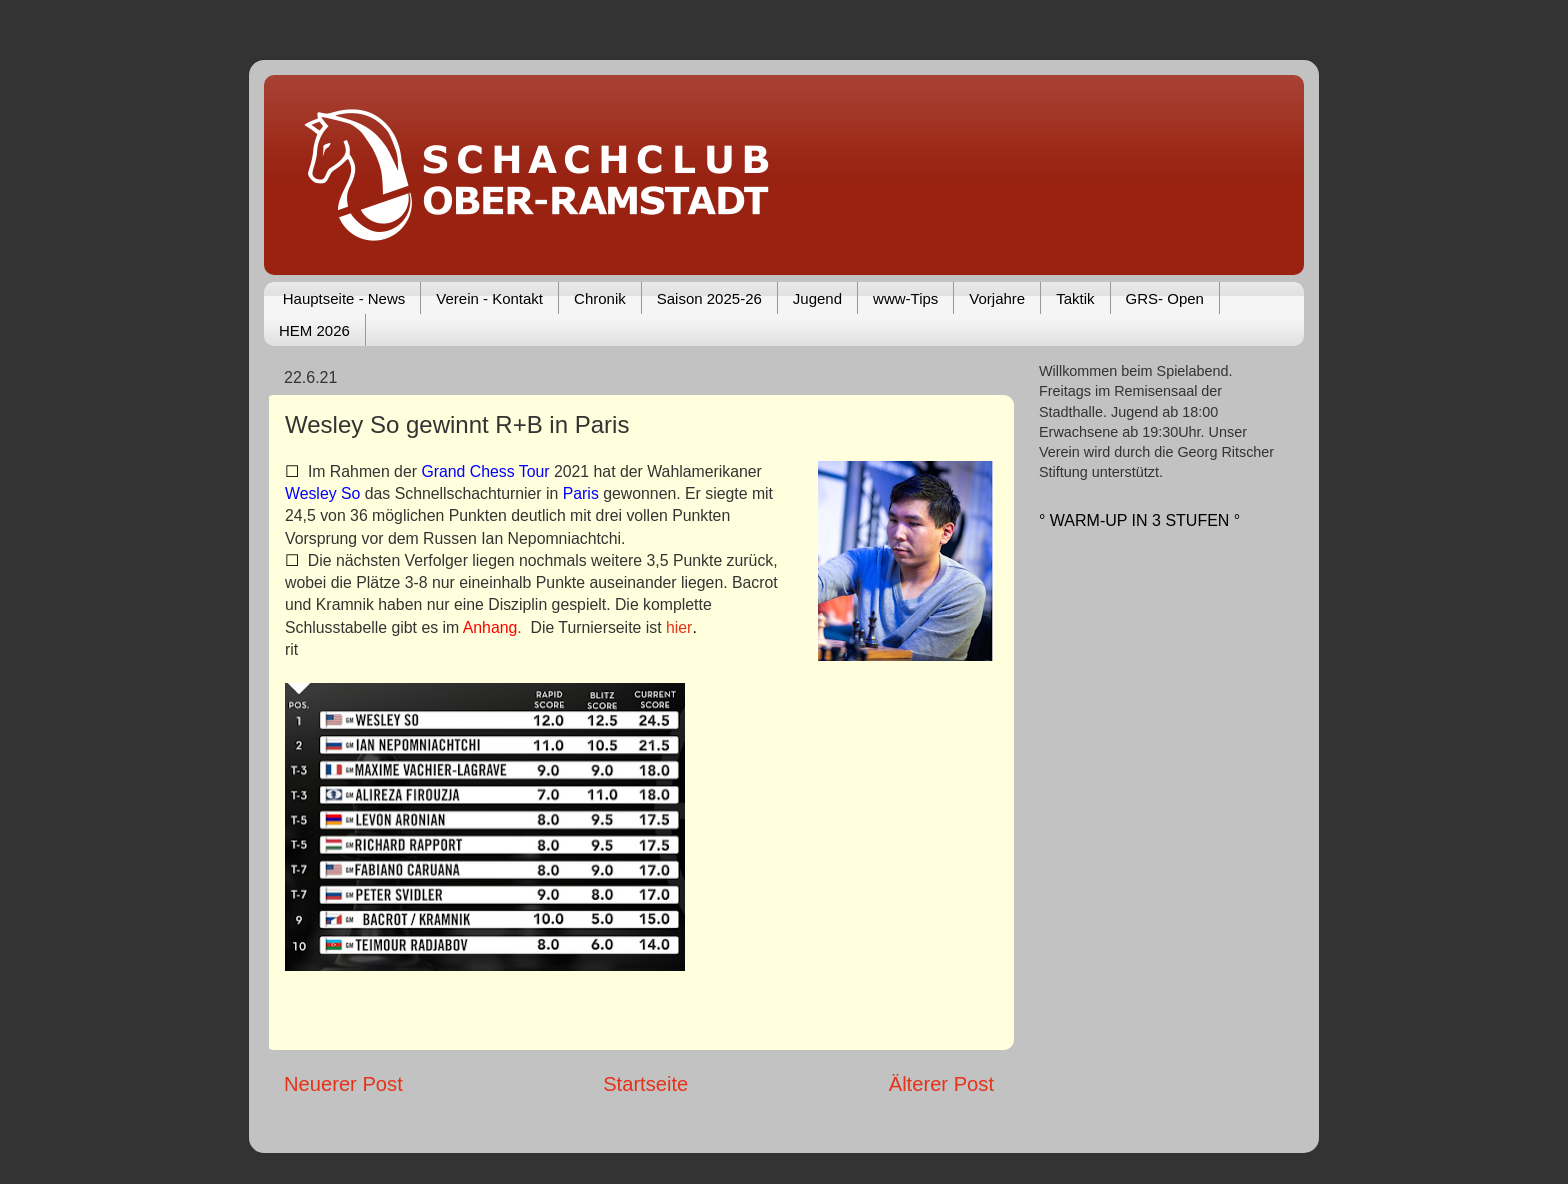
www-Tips (905, 298)
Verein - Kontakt (489, 298)
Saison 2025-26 (709, 298)
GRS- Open (1165, 298)
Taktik (1075, 298)
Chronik (600, 298)
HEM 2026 (314, 330)
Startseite (645, 1084)
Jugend (817, 298)
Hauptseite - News (344, 298)
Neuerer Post (343, 1084)
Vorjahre (997, 298)
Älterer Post (941, 1084)
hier (679, 627)
